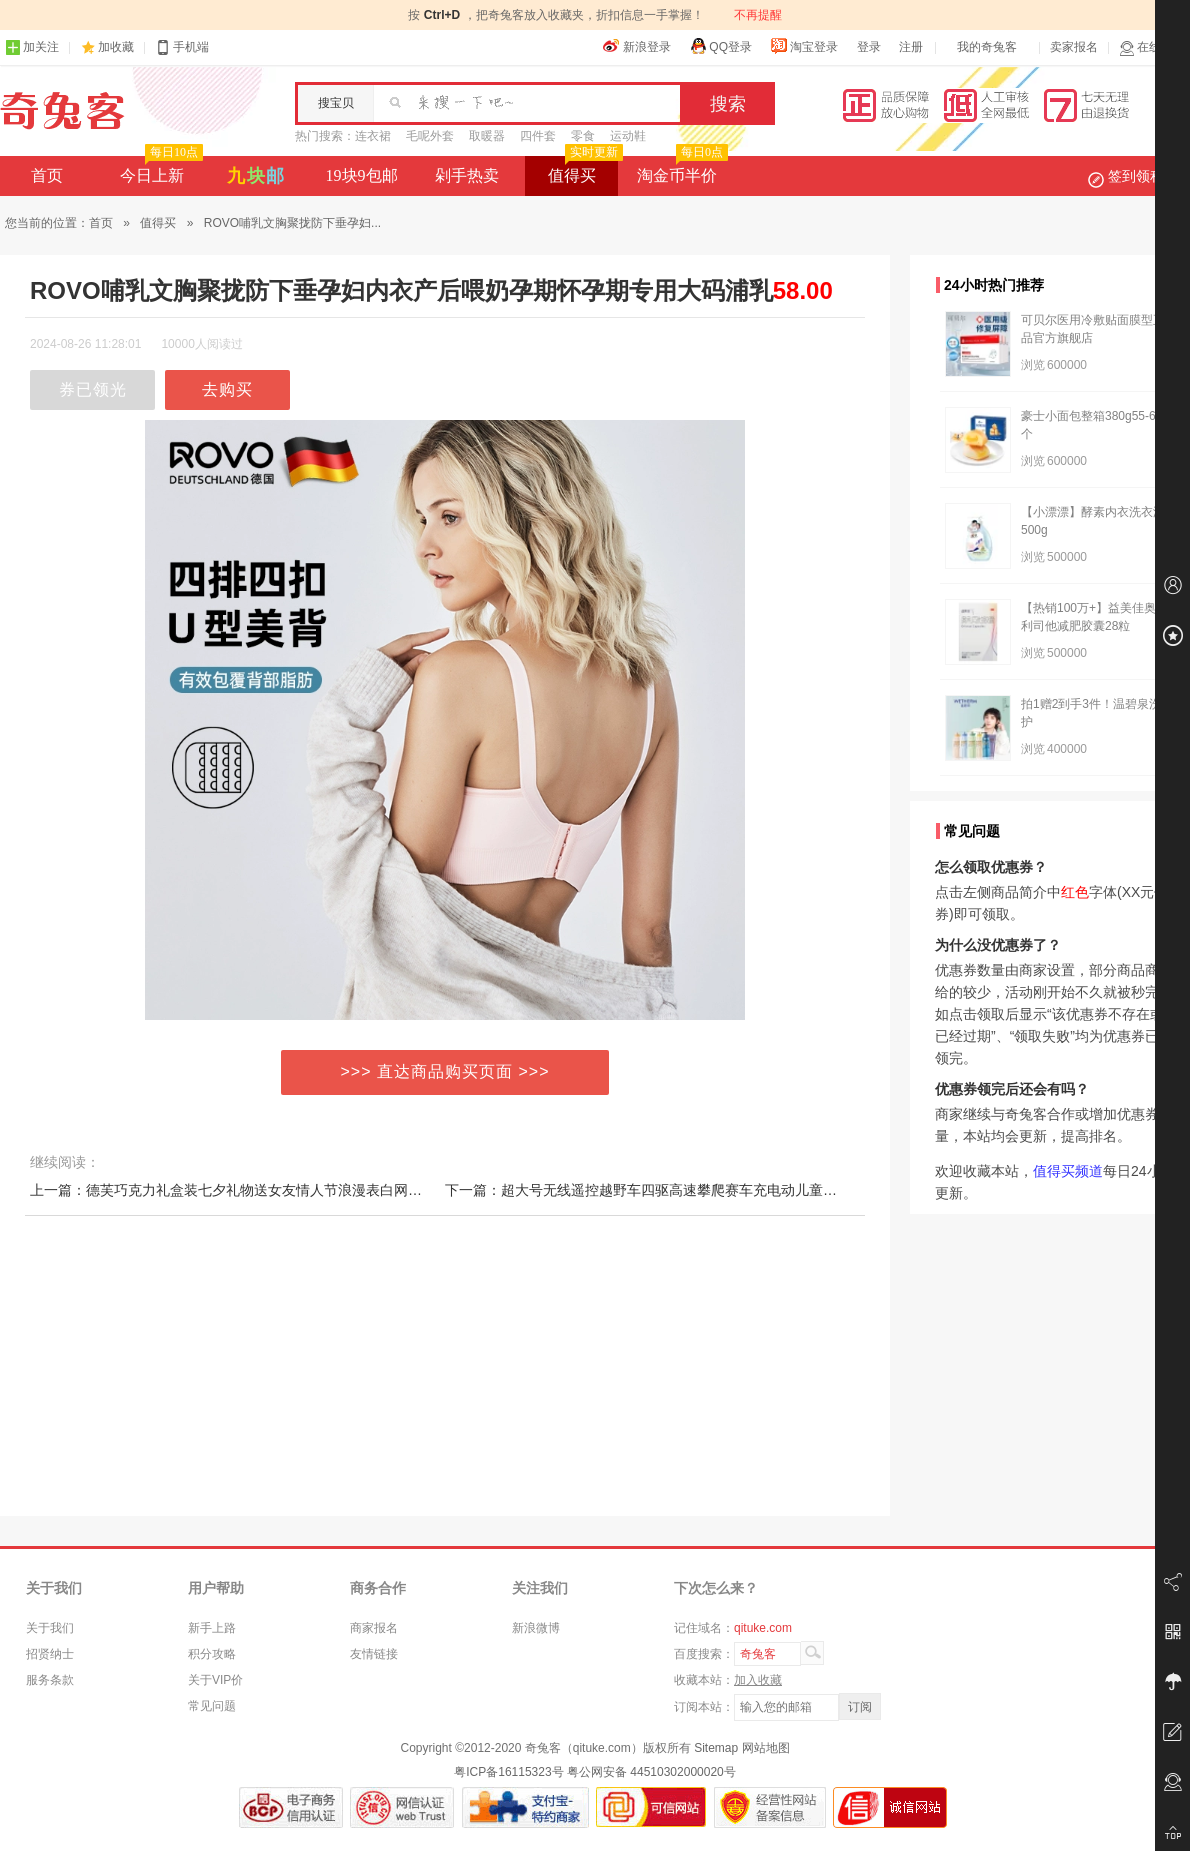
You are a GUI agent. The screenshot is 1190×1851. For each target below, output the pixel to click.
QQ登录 (720, 46)
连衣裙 (373, 136)
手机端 (182, 47)
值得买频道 (1068, 1171)
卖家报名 (1074, 47)
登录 (869, 47)
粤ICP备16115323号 (508, 1772)
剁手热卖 (467, 175)
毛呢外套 (430, 136)
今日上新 (159, 170)
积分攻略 (212, 1654)
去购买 (227, 389)
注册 (911, 47)
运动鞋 (628, 136)
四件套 (538, 136)
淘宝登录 (804, 46)
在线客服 (1152, 47)
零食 (583, 136)
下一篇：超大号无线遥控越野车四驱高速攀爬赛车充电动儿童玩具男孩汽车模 (683, 1190)
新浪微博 (536, 1628)
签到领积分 (1136, 176)
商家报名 (374, 1628)
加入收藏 (758, 1680)
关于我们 (50, 1628)
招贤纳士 (50, 1654)
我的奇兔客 (987, 47)
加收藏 (116, 47)
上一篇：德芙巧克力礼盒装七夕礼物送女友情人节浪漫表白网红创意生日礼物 (268, 1190)
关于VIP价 (215, 1680)
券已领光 (93, 389)
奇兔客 (62, 111)
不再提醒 (758, 15)
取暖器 (487, 136)
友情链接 (374, 1654)
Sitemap (716, 1748)
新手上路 (212, 1628)
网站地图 (766, 1748)
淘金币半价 (680, 170)
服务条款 (50, 1680)
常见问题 (212, 1706)
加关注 (32, 47)
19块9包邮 (362, 175)
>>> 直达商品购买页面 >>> (445, 1071)
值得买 (583, 170)
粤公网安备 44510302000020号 (651, 1772)
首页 (47, 175)
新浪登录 (637, 46)
